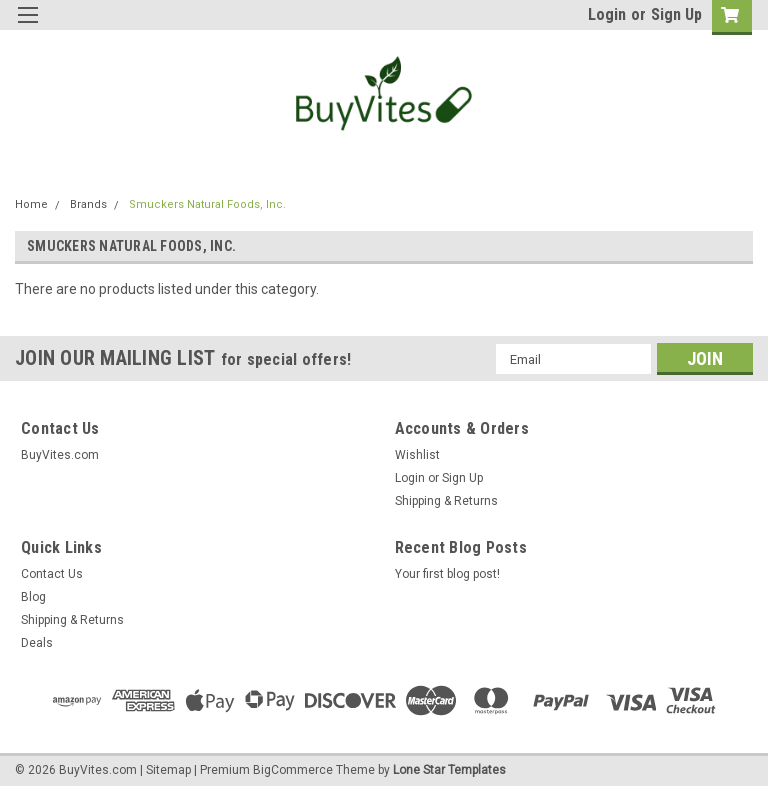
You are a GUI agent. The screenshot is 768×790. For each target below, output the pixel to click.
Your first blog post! (447, 574)
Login (607, 14)
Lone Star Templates (449, 770)
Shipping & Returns (446, 501)
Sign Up (676, 14)
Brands (88, 204)
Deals (37, 643)
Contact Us (52, 574)
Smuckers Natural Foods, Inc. (207, 204)
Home (31, 204)
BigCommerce (293, 770)
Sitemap (168, 770)
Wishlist (417, 455)
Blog (33, 597)
